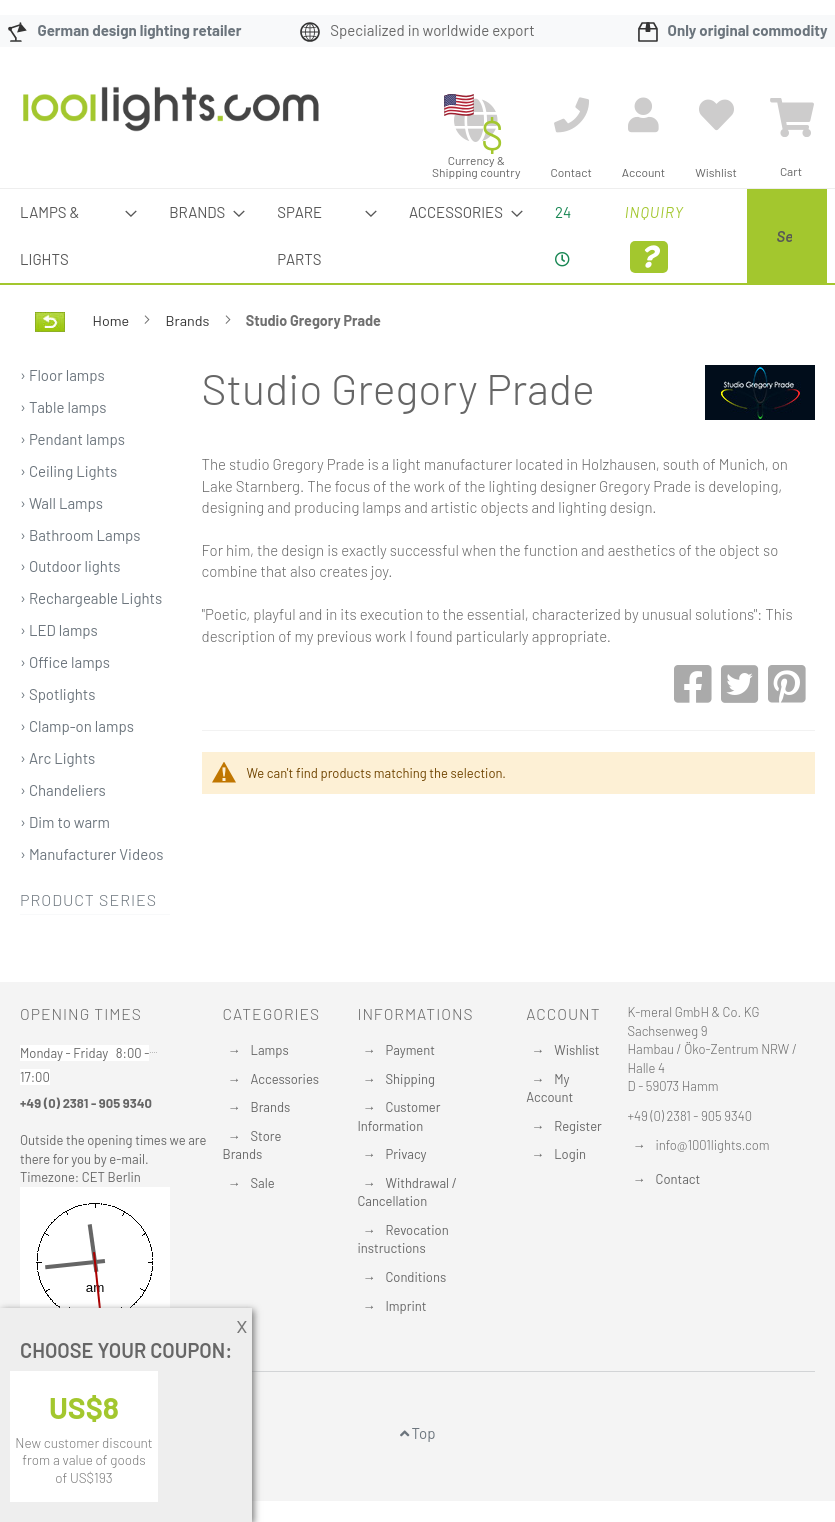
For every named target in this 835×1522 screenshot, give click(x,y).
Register (578, 1126)
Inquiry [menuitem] (561, 238)
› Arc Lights (57, 805)
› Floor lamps (62, 422)
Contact (678, 1179)
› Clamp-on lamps (77, 773)
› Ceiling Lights (68, 518)
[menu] (417, 259)
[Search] (642, 352)
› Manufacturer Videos (92, 901)
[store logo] (171, 119)
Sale (263, 1183)
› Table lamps (63, 454)
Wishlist (576, 1050)
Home (112, 367)
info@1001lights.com (713, 1145)
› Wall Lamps (61, 550)
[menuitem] (48, 259)
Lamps (270, 1050)
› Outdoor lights (70, 613)
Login (570, 1154)
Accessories (285, 1079)
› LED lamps (59, 677)
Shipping (410, 1079)
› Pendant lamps (72, 486)
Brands (189, 367)
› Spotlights (57, 741)
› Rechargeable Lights (91, 645)
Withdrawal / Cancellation (406, 1192)
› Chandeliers (63, 837)
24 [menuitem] (480, 235)
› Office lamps (65, 709)
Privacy (405, 1154)
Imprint (405, 1306)
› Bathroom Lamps (80, 582)
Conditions (415, 1277)
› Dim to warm (65, 869)
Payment (410, 1050)
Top (418, 1433)
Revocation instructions (402, 1239)
